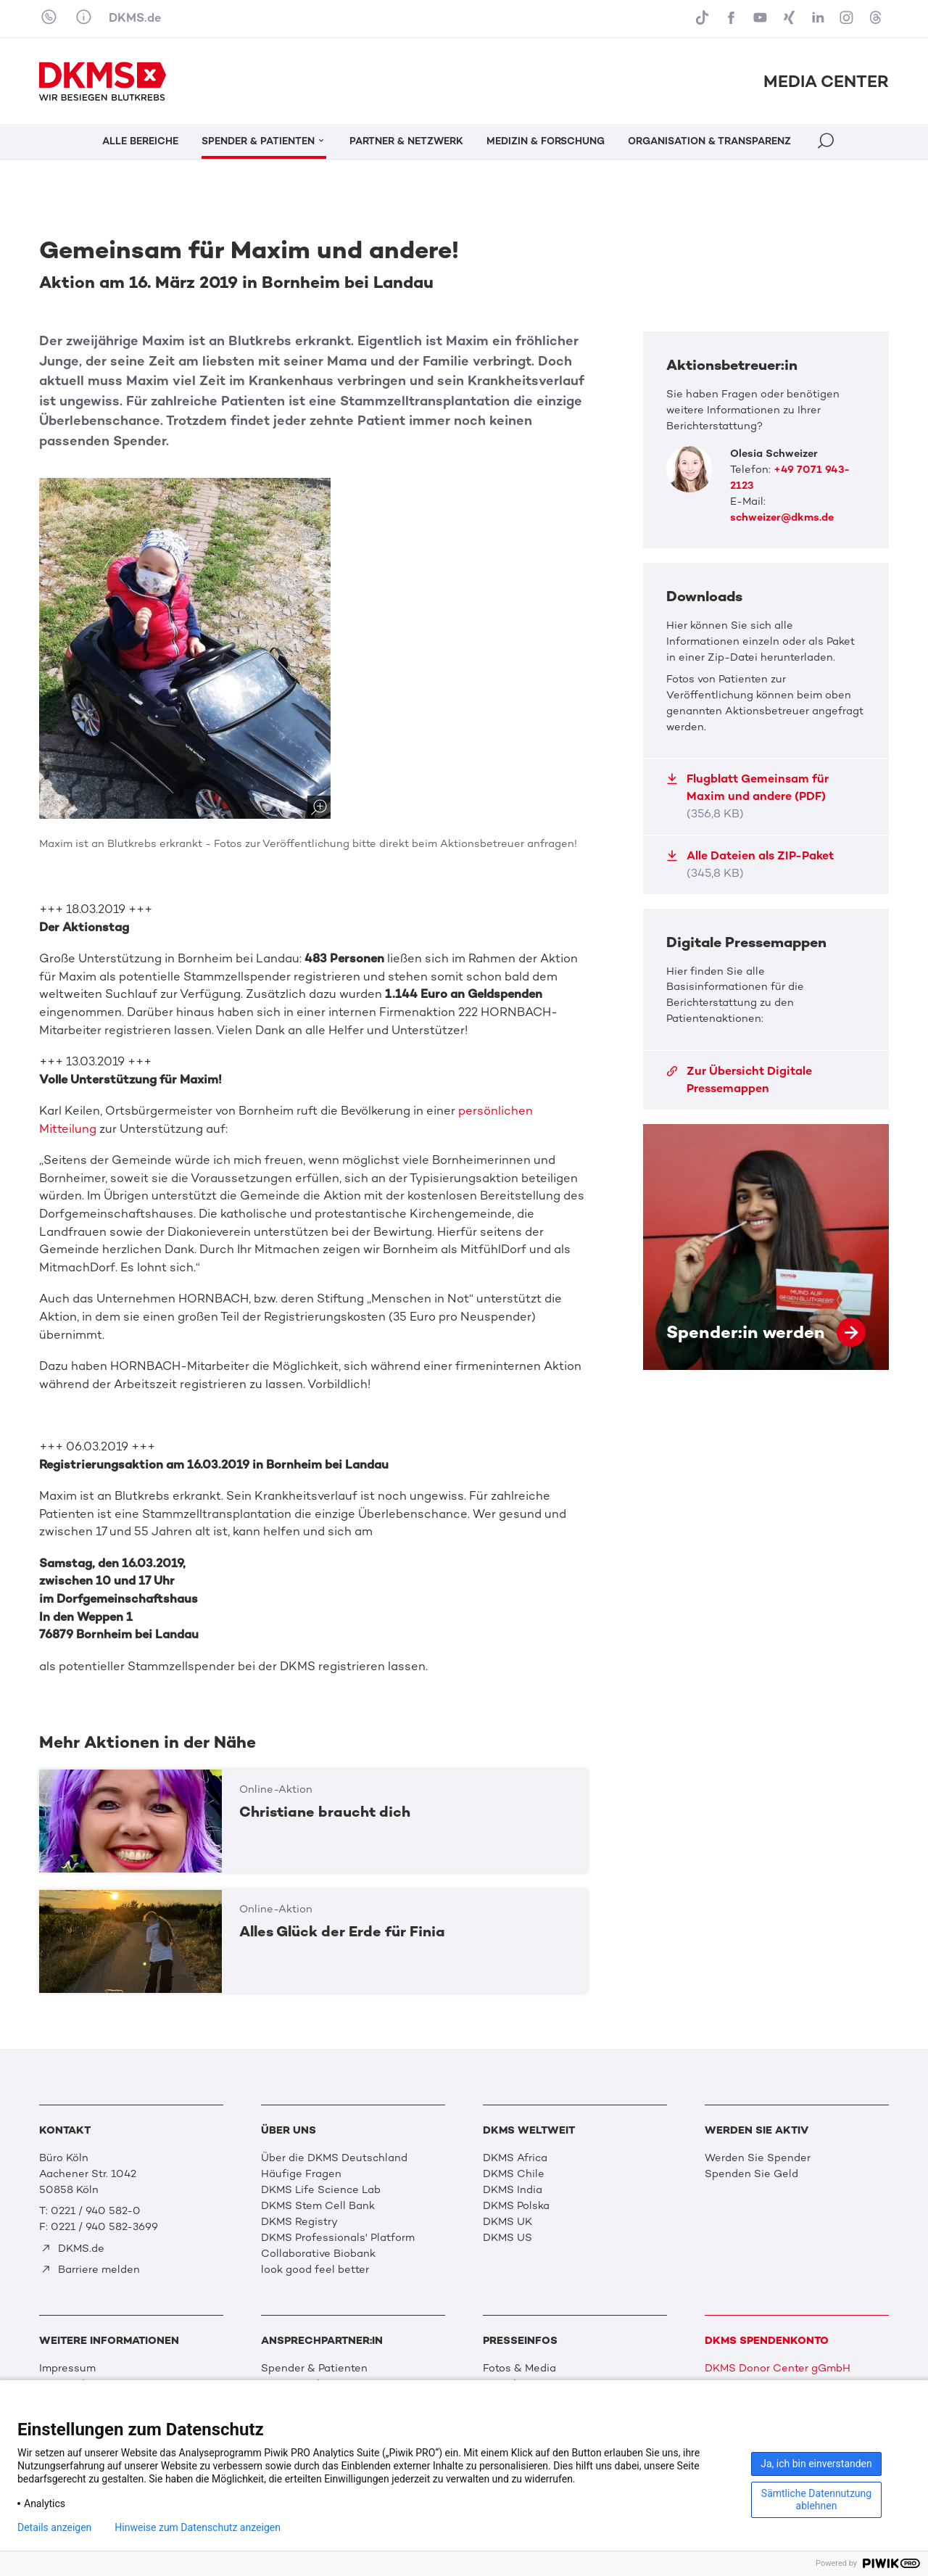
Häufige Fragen (301, 2173)
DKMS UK (507, 2221)
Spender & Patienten (314, 2367)
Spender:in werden (766, 1247)
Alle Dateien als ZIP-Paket (750, 864)
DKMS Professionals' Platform (338, 2237)
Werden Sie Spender (758, 2157)
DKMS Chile (513, 2173)
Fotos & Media (519, 2367)
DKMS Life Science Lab (321, 2189)
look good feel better (315, 2269)
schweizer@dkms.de (782, 517)
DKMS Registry (299, 2221)
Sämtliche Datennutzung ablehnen (816, 2499)
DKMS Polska (516, 2205)
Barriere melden (90, 2269)
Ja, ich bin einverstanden (816, 2463)
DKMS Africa (515, 2157)
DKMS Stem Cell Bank (318, 2205)
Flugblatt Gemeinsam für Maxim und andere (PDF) (747, 796)
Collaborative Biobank (318, 2253)
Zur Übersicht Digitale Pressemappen (739, 1079)
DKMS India (512, 2189)
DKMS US (507, 2237)
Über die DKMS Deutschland (334, 2157)
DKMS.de (135, 18)
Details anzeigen (54, 2527)
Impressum (67, 2367)
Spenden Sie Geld (751, 2173)
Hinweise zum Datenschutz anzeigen (198, 2527)
